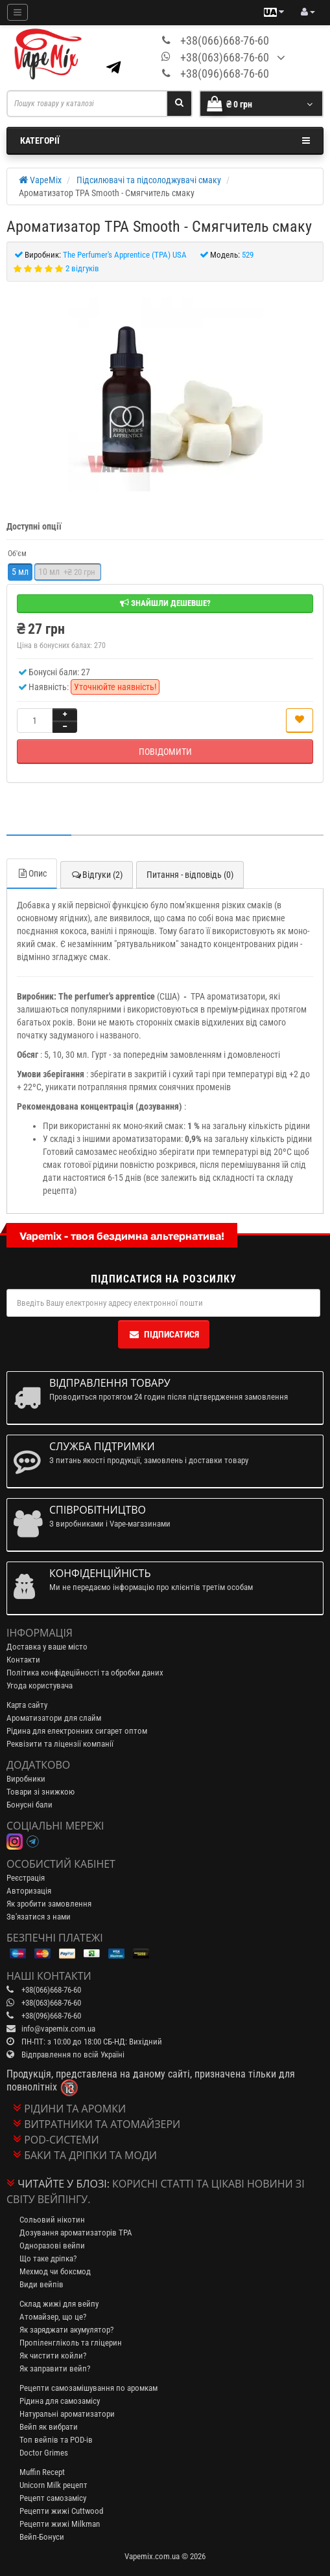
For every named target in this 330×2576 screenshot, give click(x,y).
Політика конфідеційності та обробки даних (84, 1672)
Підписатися (163, 1334)
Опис (32, 873)
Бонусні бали (29, 1804)
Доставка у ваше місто (47, 1647)
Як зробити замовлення (48, 1904)
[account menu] (308, 12)
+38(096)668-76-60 (224, 73)
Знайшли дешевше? (165, 603)
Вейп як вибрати (48, 2427)
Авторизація (28, 1891)
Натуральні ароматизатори (67, 2414)
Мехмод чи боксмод (55, 2271)
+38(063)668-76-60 (224, 57)
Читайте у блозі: (64, 2184)
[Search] (179, 103)
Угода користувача (39, 1685)
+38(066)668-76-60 (224, 40)
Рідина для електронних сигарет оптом (76, 1731)
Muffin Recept (42, 2472)
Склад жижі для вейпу (59, 2304)
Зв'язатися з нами (38, 1916)
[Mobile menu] (17, 12)
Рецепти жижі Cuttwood (61, 2511)
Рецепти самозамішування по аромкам (88, 2388)
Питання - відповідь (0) (190, 874)
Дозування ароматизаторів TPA (75, 2232)
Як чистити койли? (52, 2355)
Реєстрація (25, 1878)
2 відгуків (82, 268)
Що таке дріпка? (48, 2258)
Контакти (23, 1659)
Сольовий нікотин (52, 2219)
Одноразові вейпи (52, 2245)
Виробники (25, 1779)
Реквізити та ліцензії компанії (59, 1744)
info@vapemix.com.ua (58, 2028)
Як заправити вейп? (54, 2368)
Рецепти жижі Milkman (59, 2524)
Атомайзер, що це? (52, 2317)
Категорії (165, 140)
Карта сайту (26, 1705)
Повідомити (165, 751)
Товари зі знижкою (40, 1792)
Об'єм (17, 553)
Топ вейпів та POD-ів (56, 2440)
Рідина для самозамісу (59, 2401)
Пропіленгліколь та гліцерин (70, 2342)
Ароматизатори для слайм (53, 1718)
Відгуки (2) (97, 874)
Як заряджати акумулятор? (66, 2330)
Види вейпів (41, 2284)
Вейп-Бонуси (41, 2537)
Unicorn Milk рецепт (53, 2485)
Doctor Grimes (43, 2453)
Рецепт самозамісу (52, 2498)
